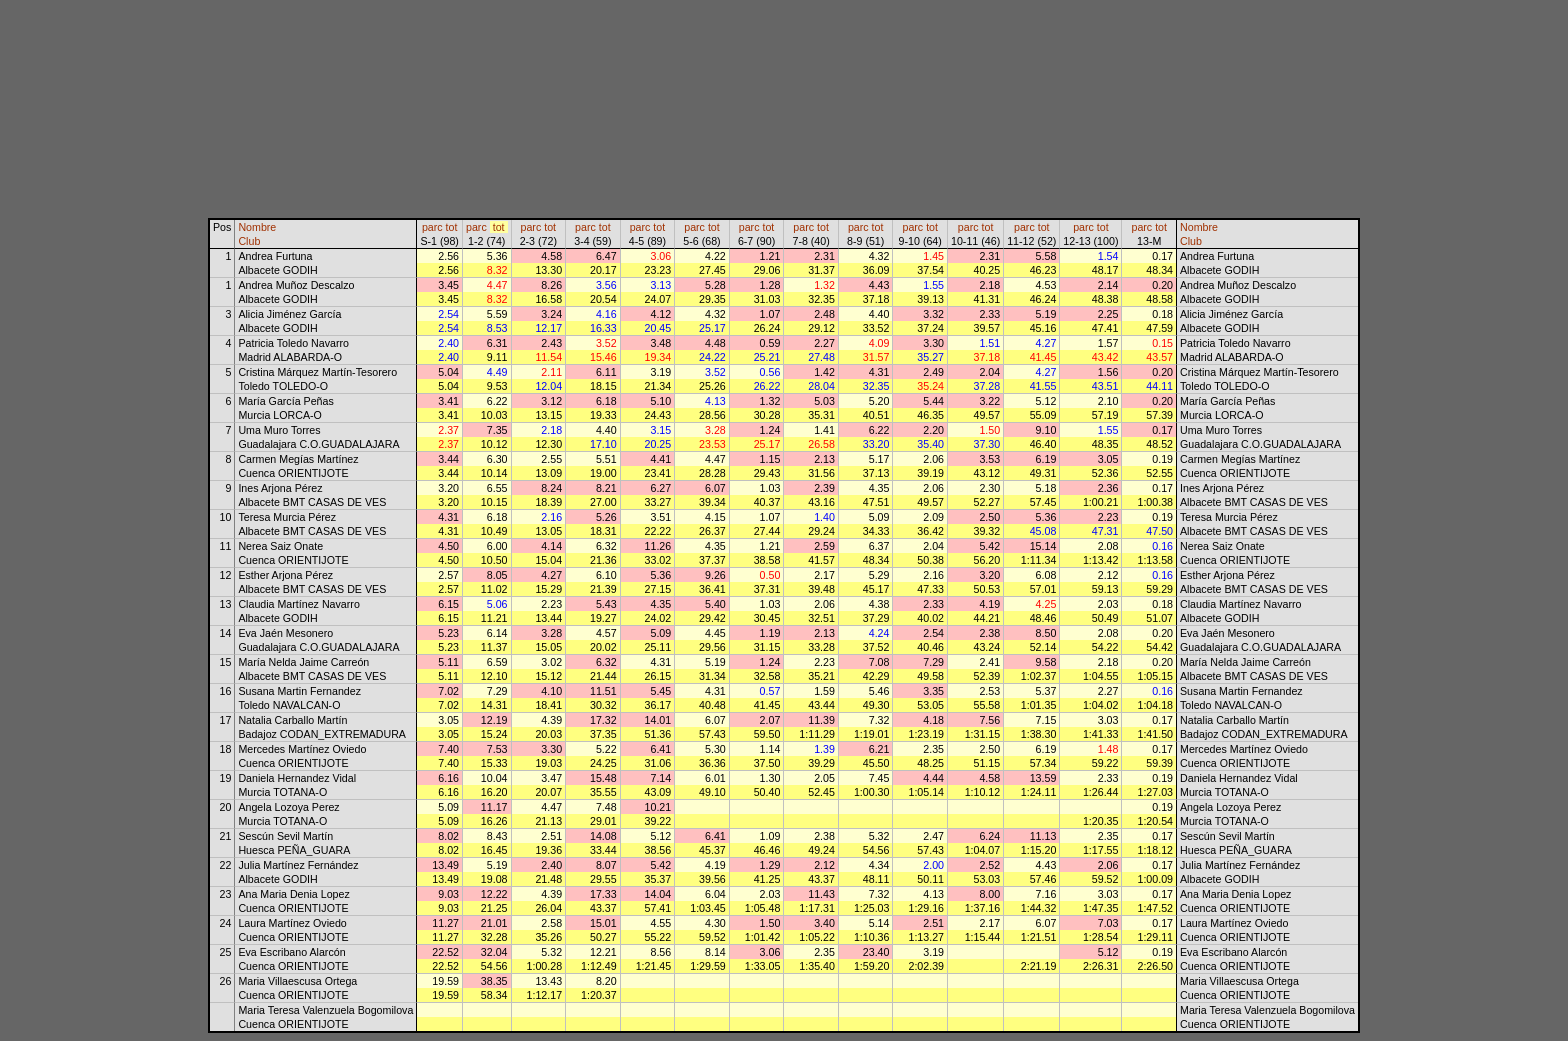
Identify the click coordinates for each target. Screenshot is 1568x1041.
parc (432, 227)
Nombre (257, 227)
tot (452, 227)
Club (249, 241)
